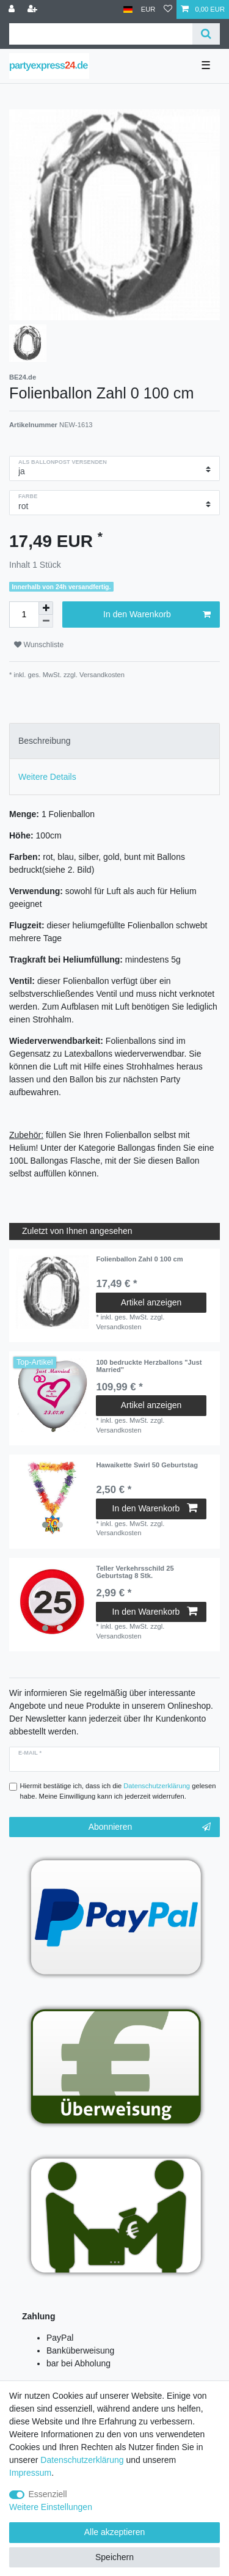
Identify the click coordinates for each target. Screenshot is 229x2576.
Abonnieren (150, 1827)
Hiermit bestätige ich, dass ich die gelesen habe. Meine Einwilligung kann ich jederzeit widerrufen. (118, 1791)
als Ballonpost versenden (62, 462)
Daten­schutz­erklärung (81, 2460)
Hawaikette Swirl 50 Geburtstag (147, 1465)
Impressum (30, 2473)
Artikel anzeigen (151, 1302)
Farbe (27, 496)
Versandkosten (101, 674)
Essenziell (48, 2494)
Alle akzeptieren (114, 2532)
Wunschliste (39, 644)
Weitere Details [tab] (47, 777)
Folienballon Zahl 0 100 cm (139, 1259)
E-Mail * (30, 1753)
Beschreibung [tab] (44, 741)
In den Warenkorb (157, 614)
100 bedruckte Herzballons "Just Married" (149, 1366)
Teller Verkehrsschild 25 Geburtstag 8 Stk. (134, 1572)
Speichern (114, 2557)
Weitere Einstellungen (50, 2507)
